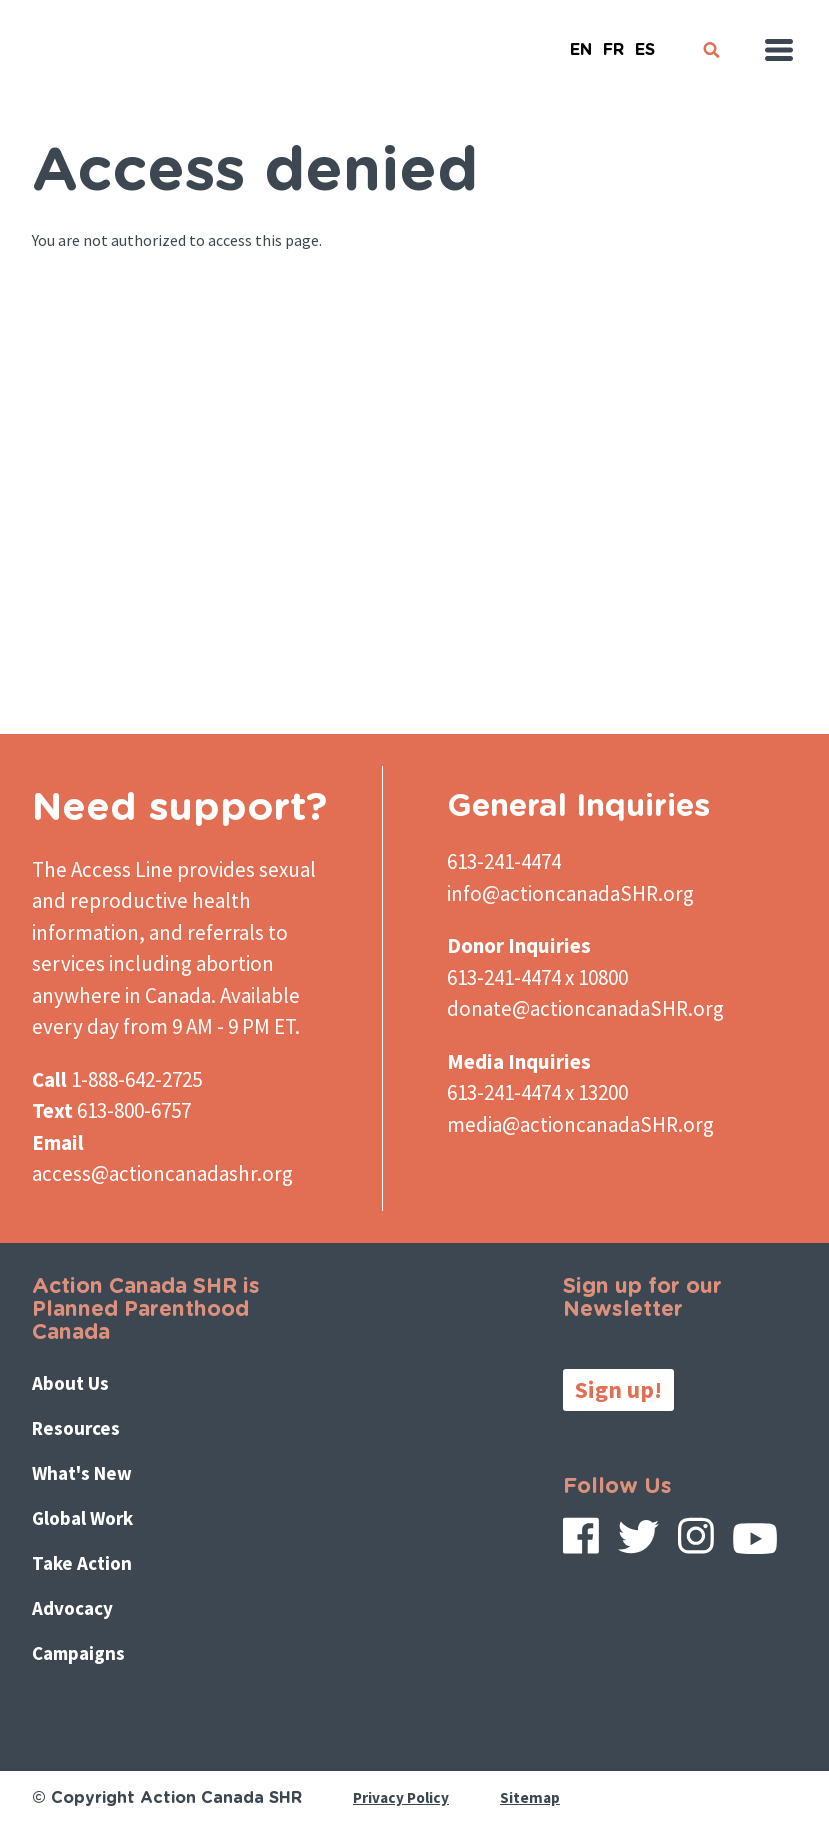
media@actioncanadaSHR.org (580, 1124)
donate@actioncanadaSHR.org (585, 1008)
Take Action (86, 1564)
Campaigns (83, 1654)
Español (645, 41)
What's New (87, 1474)
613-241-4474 (504, 861)
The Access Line (102, 869)
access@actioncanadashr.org (162, 1173)
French (613, 41)
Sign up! (618, 1389)
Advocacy (76, 1609)
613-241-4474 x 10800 (537, 977)
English (581, 41)
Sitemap (535, 1798)
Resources (80, 1428)
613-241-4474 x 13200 (537, 1092)
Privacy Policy (403, 1798)
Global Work (88, 1519)
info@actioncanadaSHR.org (570, 893)
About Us (75, 1383)
